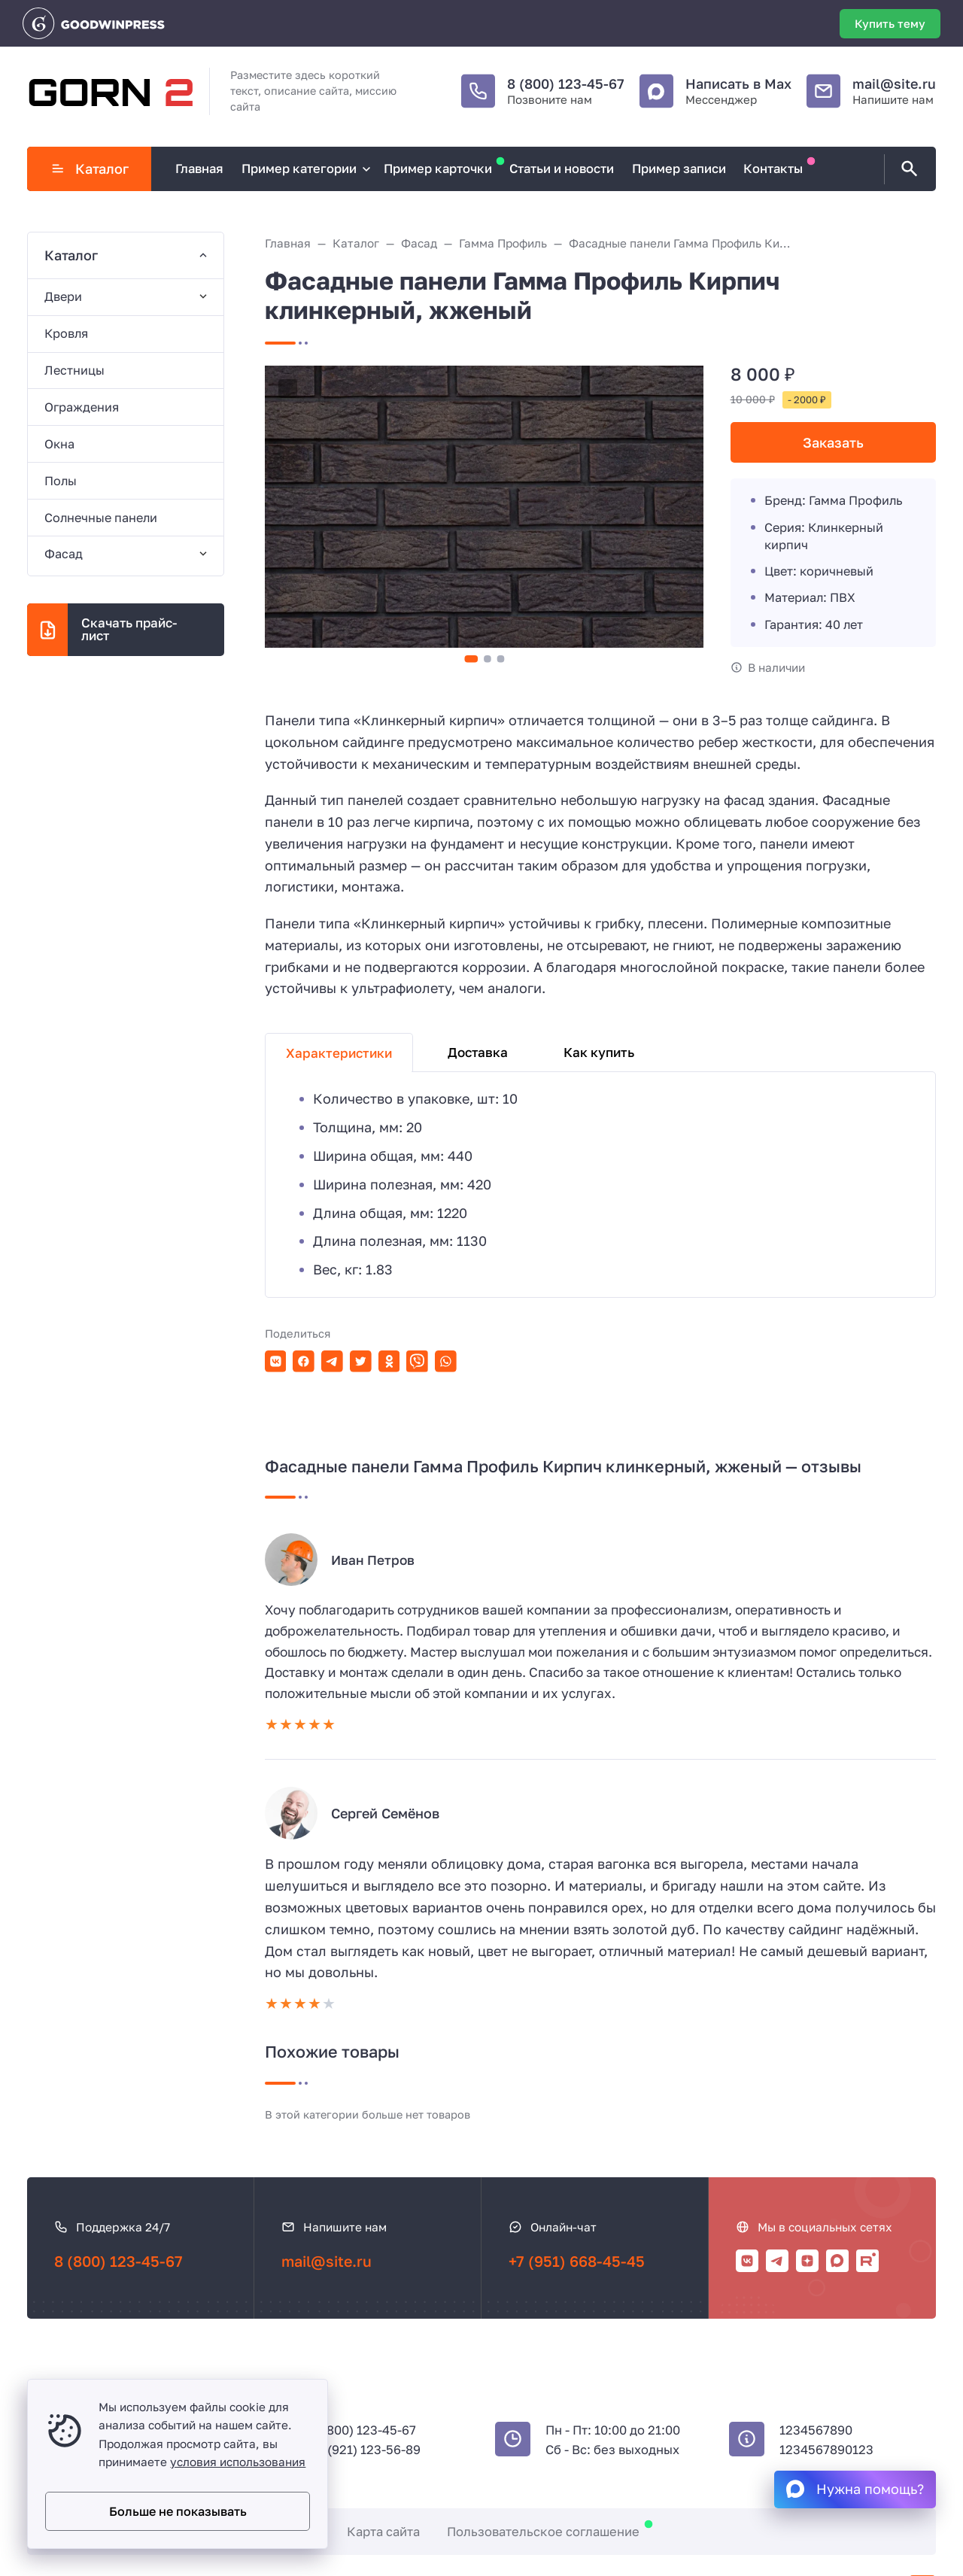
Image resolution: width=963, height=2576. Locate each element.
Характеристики (339, 1053)
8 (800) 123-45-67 (565, 83)
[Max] (837, 2260)
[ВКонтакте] (747, 2260)
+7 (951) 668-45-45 (577, 2261)
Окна (59, 443)
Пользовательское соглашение (543, 2531)
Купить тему (890, 23)
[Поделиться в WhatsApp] (446, 1361)
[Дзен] (807, 2260)
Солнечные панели (100, 517)
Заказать (833, 442)
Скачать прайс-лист (129, 629)
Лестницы (74, 370)
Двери (63, 296)
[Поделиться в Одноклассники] (389, 1361)
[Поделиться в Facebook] (303, 1361)
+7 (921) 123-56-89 (366, 2449)
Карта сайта (383, 2531)
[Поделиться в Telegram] (332, 1361)
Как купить (599, 1052)
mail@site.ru (894, 83)
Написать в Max (738, 83)
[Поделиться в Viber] (417, 1361)
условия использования (237, 2461)
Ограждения (81, 407)
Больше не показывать (178, 2511)
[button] (471, 659)
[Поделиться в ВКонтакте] (276, 1361)
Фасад (63, 553)
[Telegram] (777, 2260)
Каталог (89, 168)
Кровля (66, 333)
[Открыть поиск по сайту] (906, 169)
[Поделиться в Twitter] (361, 1361)
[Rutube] (867, 2260)
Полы (60, 480)
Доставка (478, 1052)
